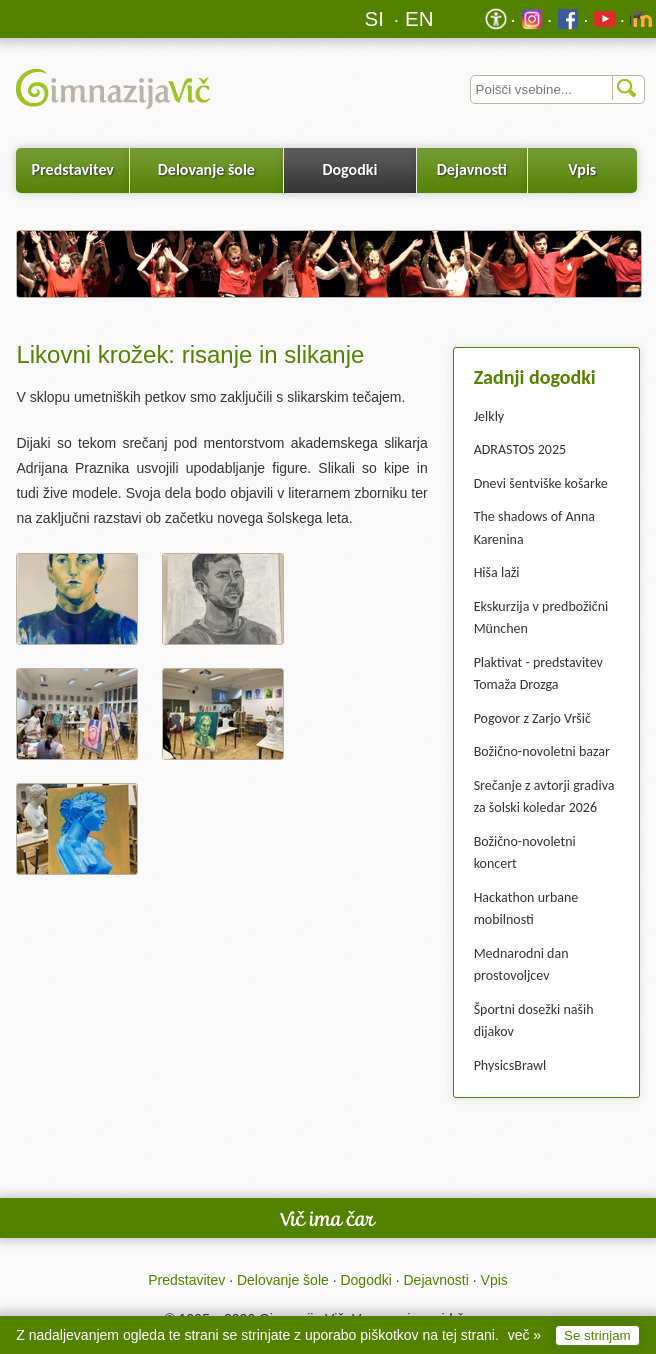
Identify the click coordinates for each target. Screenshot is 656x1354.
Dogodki (349, 169)
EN (419, 18)
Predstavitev (73, 169)
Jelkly (489, 416)
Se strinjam (597, 1335)
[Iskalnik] (558, 89)
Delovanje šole (206, 169)
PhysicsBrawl (510, 1065)
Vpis (582, 169)
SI (374, 18)
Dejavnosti (472, 169)
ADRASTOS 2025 (520, 449)
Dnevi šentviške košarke (541, 483)
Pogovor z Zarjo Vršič (532, 718)
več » (524, 1335)
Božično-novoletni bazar (542, 751)
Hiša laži (497, 572)
